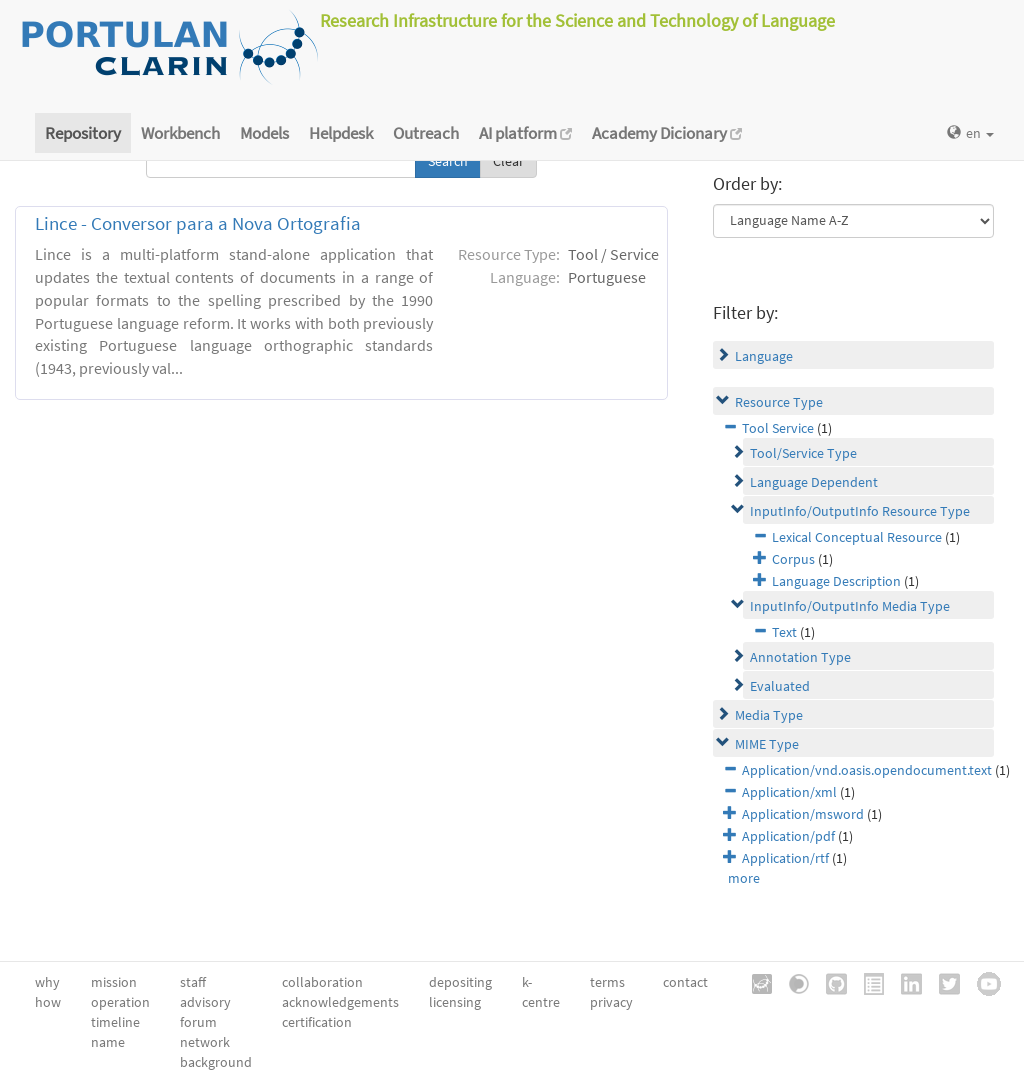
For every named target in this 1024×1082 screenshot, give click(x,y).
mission (114, 982)
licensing (455, 1002)
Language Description (836, 581)
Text (784, 632)
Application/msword (803, 814)
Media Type (769, 715)
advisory (205, 1002)
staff (193, 982)
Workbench (180, 133)
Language (764, 356)
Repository (83, 133)
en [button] (970, 133)
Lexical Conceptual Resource (857, 537)
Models (264, 133)
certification (317, 1022)
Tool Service (778, 428)
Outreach (426, 133)
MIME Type (767, 744)
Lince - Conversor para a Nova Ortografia (198, 223)
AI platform (525, 133)
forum (198, 1022)
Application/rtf (785, 858)
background (216, 1062)
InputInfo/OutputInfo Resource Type (860, 511)
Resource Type (779, 402)
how (48, 1002)
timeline (115, 1022)
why (47, 982)
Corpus (793, 559)
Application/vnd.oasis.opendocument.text (867, 770)
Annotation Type (800, 657)
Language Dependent (814, 482)
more (744, 878)
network (205, 1042)
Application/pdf (788, 836)
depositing (460, 982)
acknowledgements (340, 1002)
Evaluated (780, 686)
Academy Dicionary (667, 133)
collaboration (322, 982)
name (108, 1042)
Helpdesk (341, 133)
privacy (611, 1002)
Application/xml (789, 792)
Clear (508, 161)
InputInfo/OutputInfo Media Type (850, 606)
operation (120, 1002)
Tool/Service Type (803, 453)
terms (607, 982)
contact (685, 982)
